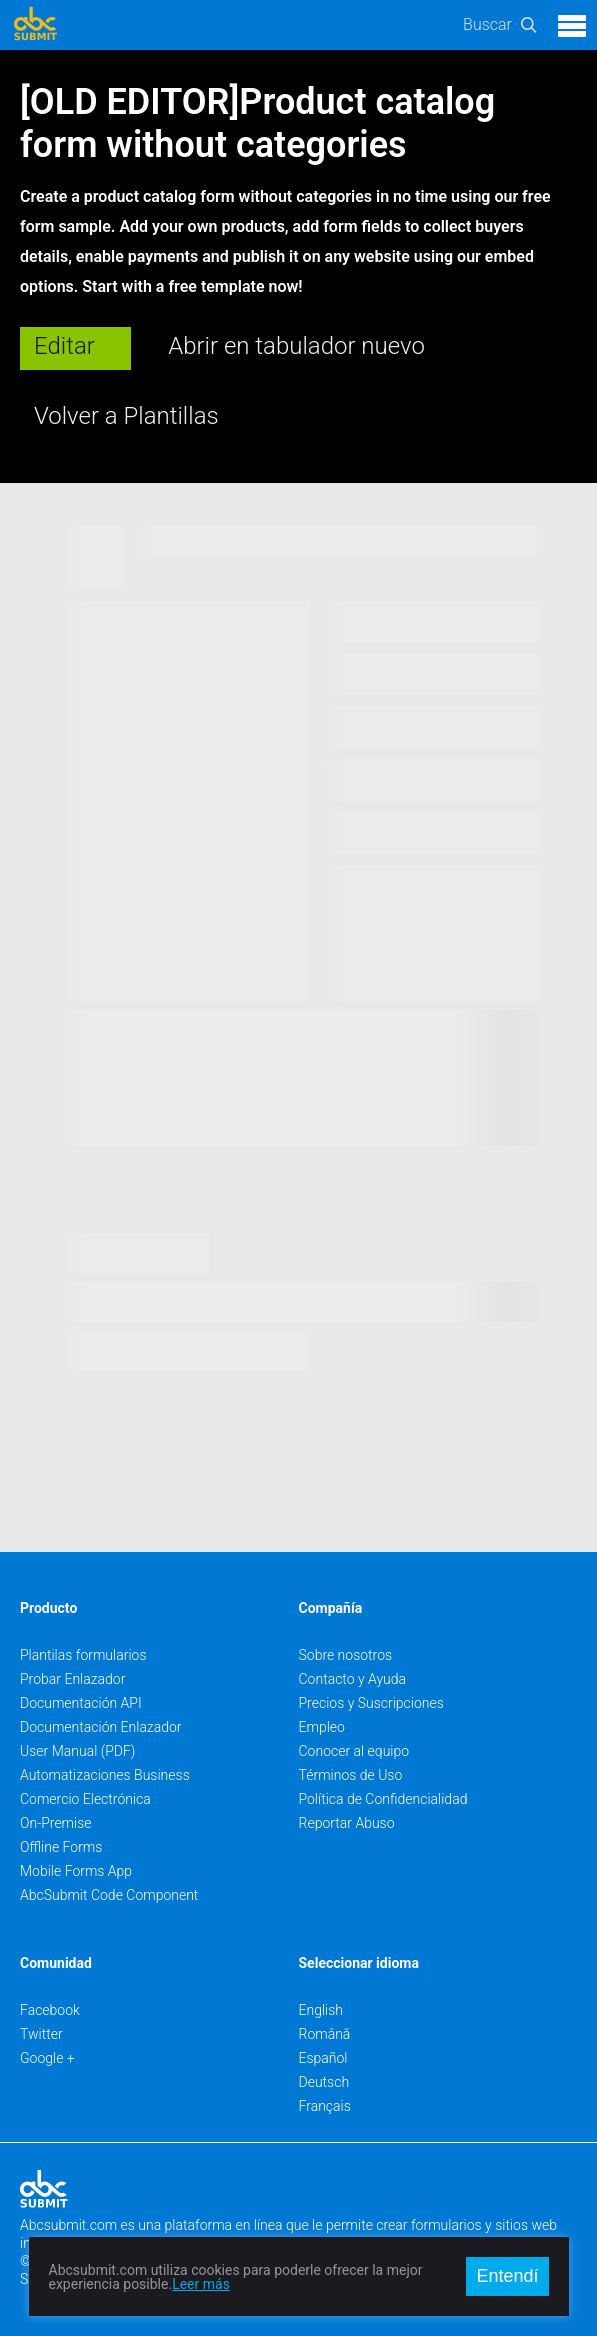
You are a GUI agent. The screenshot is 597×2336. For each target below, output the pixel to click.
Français (325, 2106)
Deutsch (324, 2082)
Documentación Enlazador (101, 1727)
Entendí (507, 2276)
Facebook (50, 2010)
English (321, 2010)
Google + (47, 2058)
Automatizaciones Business (105, 1775)
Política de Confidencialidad (383, 1799)
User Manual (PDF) (77, 1751)
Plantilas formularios (83, 1655)
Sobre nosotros (346, 1655)
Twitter (41, 2034)
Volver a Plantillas (126, 416)
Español (323, 2058)
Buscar (487, 24)
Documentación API (81, 1703)
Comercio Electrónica (85, 1799)
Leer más (201, 2284)
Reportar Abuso (347, 1823)
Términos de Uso (351, 1775)
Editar (64, 346)
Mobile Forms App (76, 1871)
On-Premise (56, 1823)
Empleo (322, 1727)
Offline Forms (61, 1847)
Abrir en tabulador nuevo (296, 346)
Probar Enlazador (72, 1679)
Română (325, 2034)
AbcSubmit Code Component (109, 1895)
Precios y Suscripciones (371, 1703)
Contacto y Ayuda (353, 1679)
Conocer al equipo (354, 1751)
